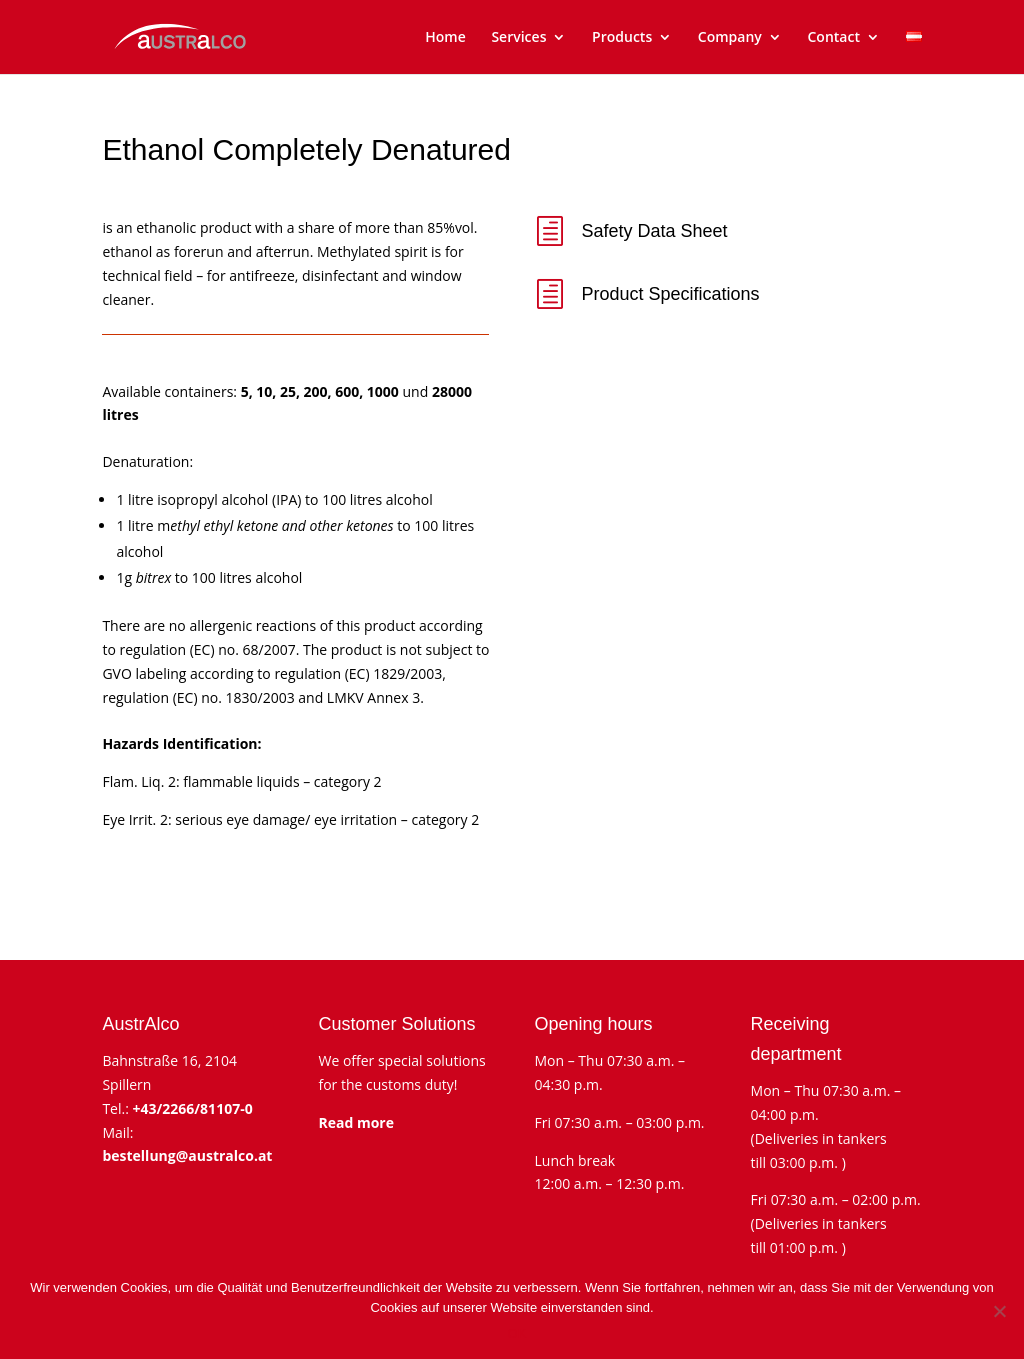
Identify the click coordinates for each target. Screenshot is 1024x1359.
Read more (356, 1122)
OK (517, 1333)
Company (730, 38)
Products (622, 38)
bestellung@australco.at (187, 1155)
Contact (833, 38)
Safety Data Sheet (655, 231)
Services (518, 38)
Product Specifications (671, 294)
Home (445, 38)
